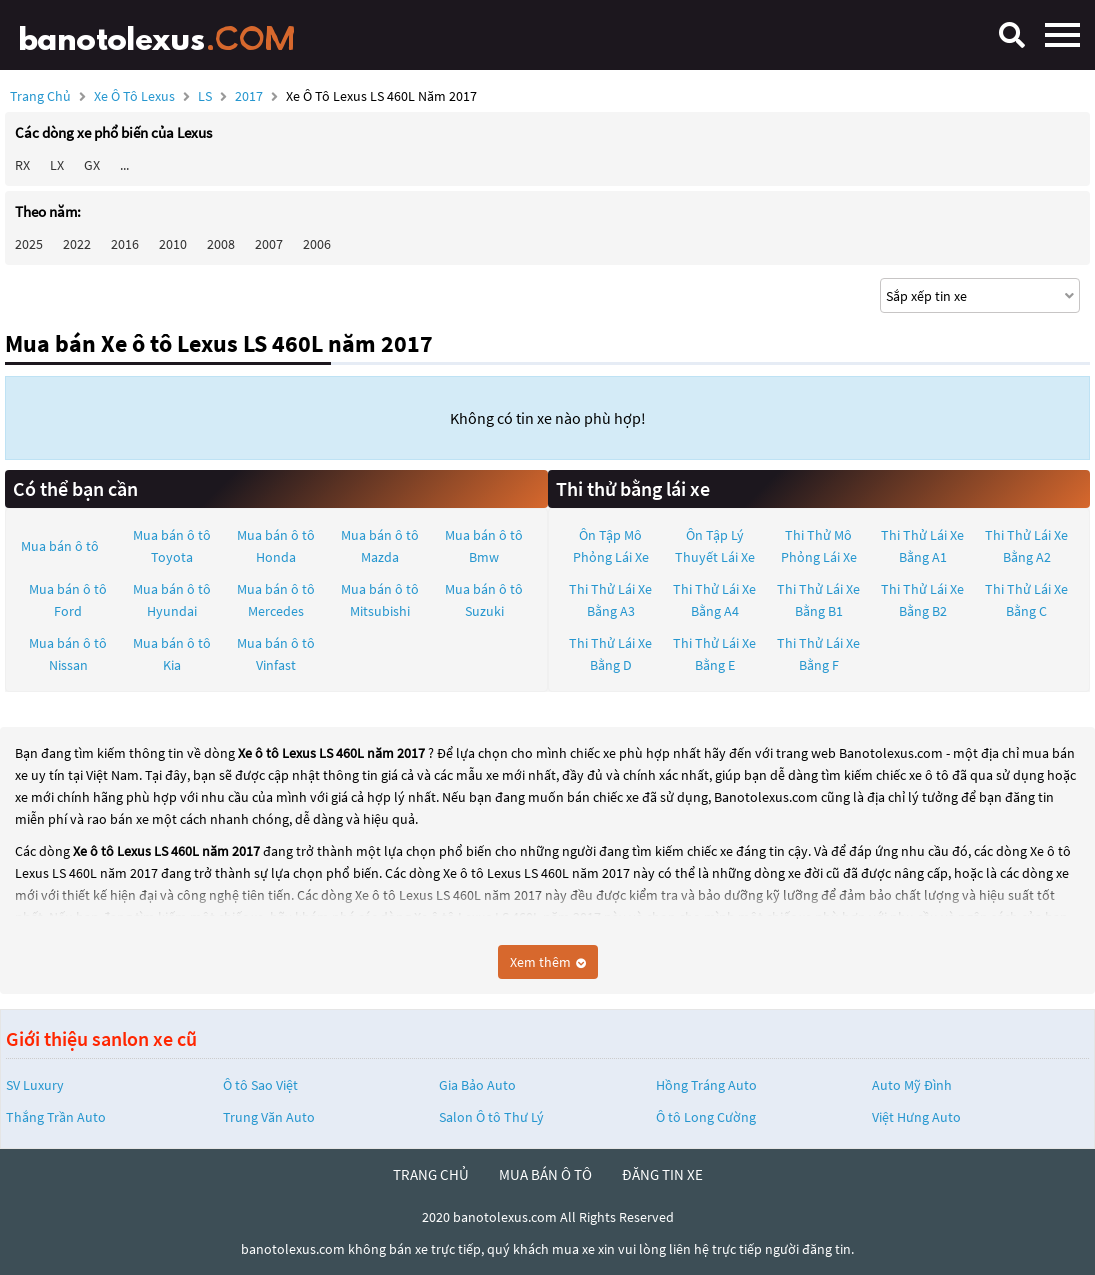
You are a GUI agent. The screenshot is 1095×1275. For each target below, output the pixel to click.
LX (57, 165)
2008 (221, 244)
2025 (29, 244)
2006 (317, 244)
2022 (77, 244)
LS (206, 96)
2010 (173, 244)
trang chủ (431, 1174)
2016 (125, 244)
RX (22, 165)
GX (92, 165)
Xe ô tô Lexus (134, 96)
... (124, 165)
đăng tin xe (662, 1174)
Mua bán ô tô (60, 546)
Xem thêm (548, 962)
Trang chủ (40, 96)
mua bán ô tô (545, 1174)
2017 (250, 96)
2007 (269, 244)
